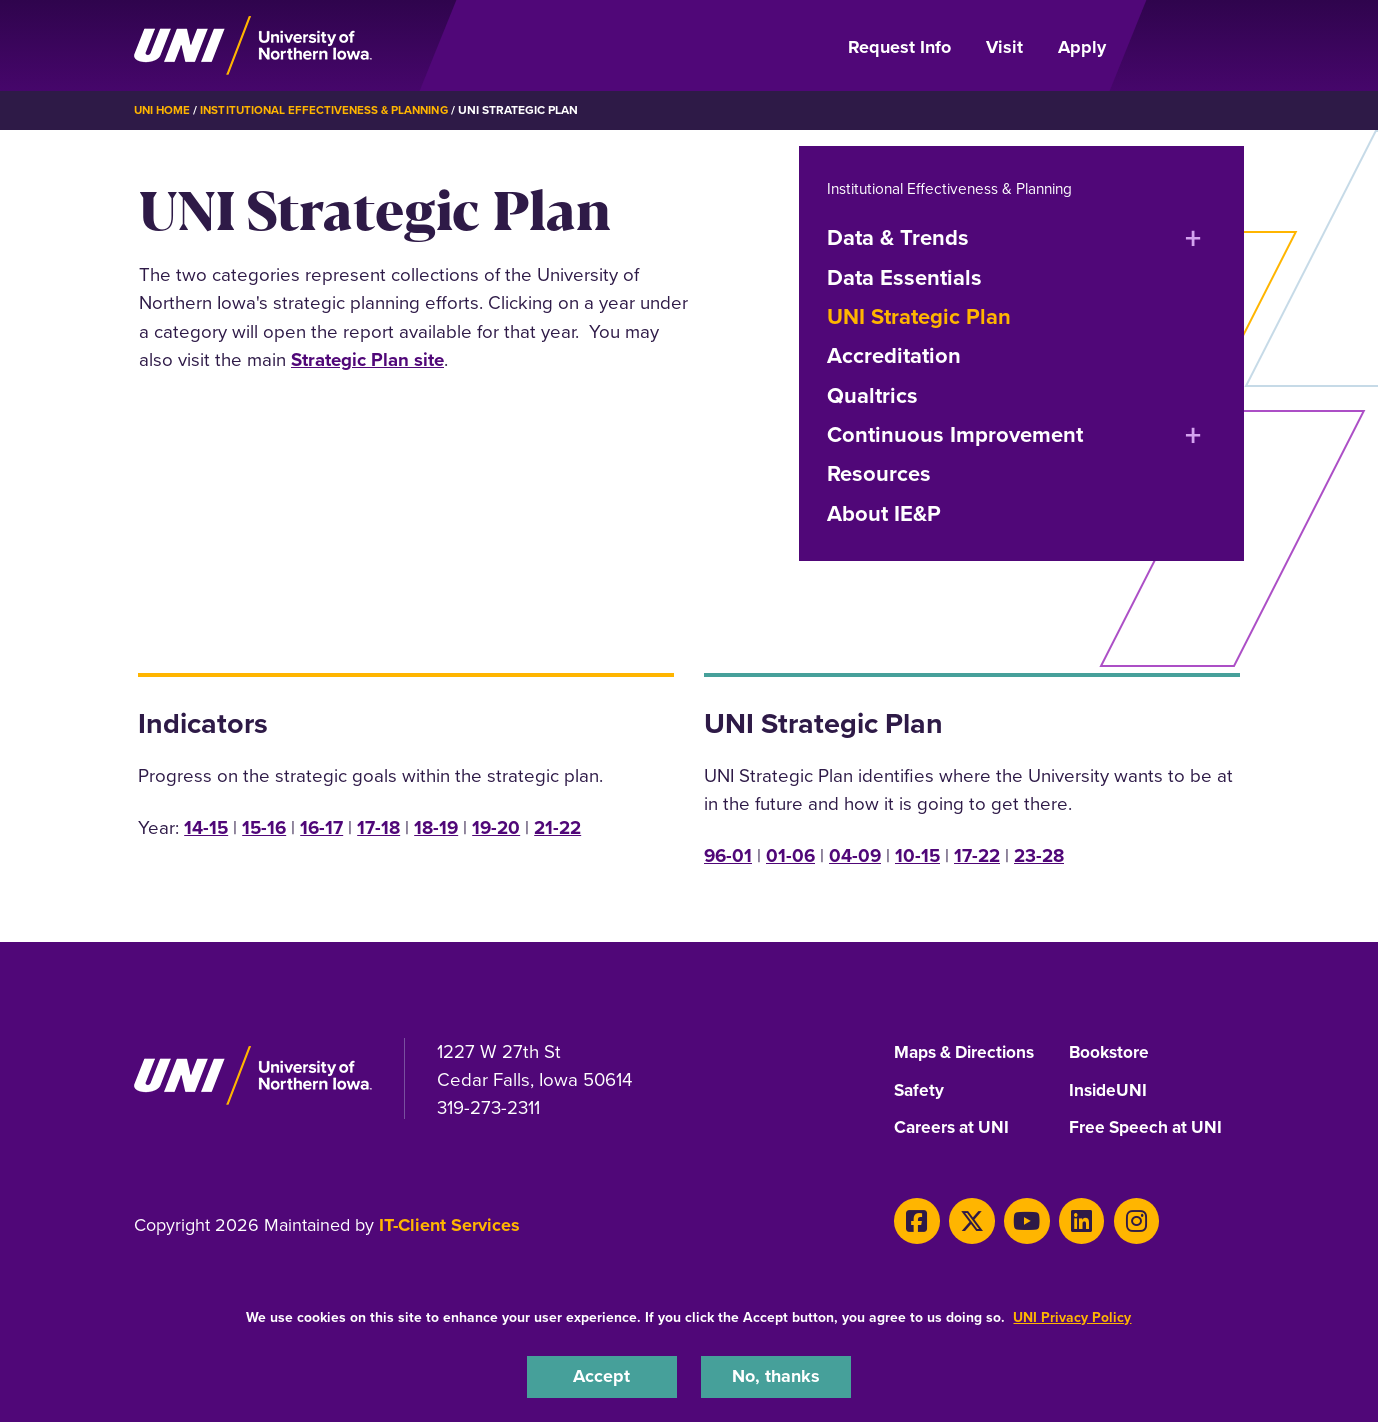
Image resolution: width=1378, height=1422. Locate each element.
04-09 (855, 854)
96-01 (728, 854)
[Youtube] (1015, 1219)
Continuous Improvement (955, 433)
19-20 (496, 826)
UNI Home (163, 110)
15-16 (264, 826)
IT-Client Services (449, 1225)
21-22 (557, 826)
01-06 (790, 854)
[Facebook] (914, 1219)
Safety (920, 1090)
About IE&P (884, 512)
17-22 (977, 854)
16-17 (321, 826)
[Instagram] (1116, 1219)
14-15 (206, 826)
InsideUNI (1109, 1090)
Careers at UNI (954, 1128)
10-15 (917, 854)
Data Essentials (904, 276)
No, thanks (776, 1375)
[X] (965, 1219)
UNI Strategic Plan (919, 315)
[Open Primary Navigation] (1187, 46)
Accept (602, 1375)
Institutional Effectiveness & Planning (331, 110)
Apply (1082, 47)
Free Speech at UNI (1148, 1128)
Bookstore (1110, 1052)
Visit (1004, 47)
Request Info (899, 47)
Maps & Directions (969, 1052)
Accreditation (894, 354)
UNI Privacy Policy (1072, 1315)
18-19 (436, 826)
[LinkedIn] (1066, 1219)
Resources (879, 473)
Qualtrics (872, 394)
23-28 (1039, 854)
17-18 (378, 826)
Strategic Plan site (367, 358)
